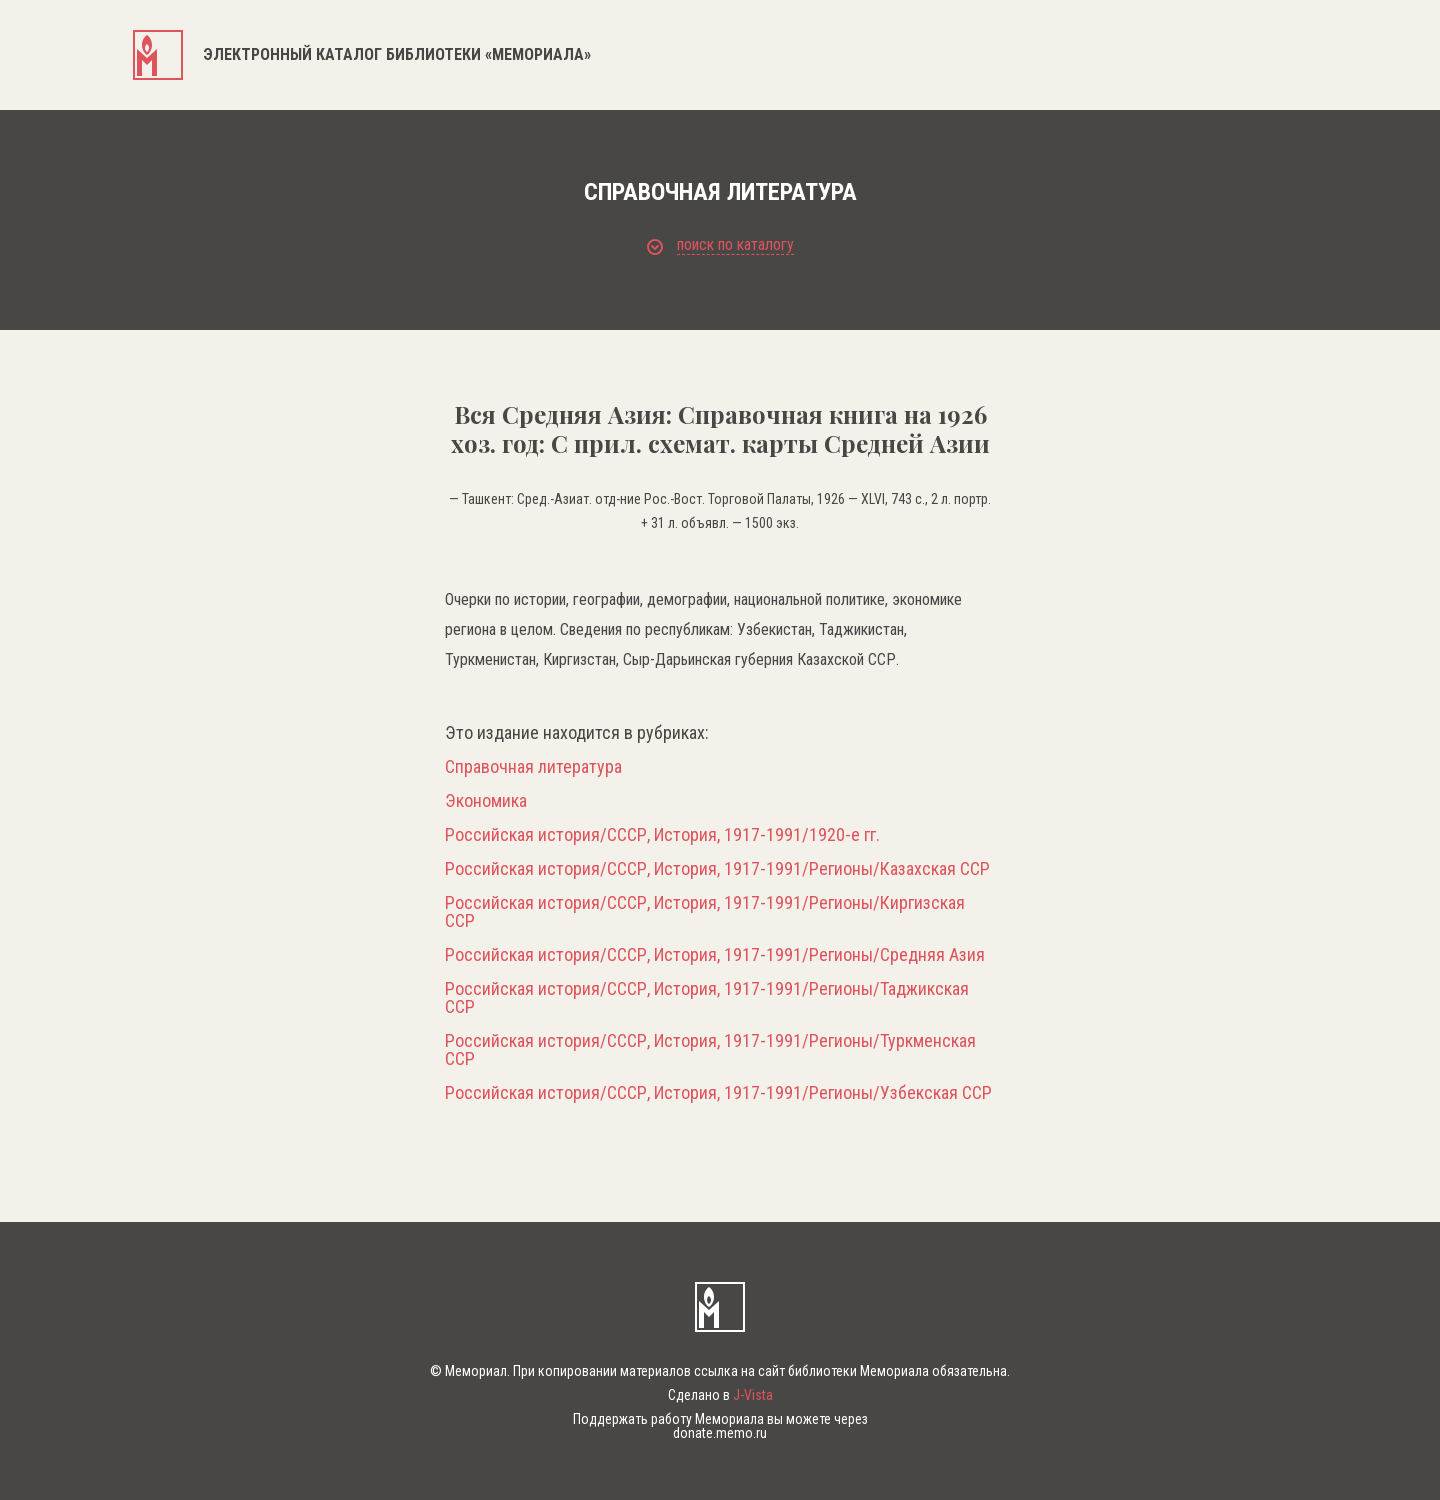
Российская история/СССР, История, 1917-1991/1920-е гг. (662, 835)
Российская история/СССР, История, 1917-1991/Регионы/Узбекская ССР (718, 1093)
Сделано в (720, 1395)
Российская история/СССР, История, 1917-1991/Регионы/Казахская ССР (717, 869)
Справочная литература (533, 767)
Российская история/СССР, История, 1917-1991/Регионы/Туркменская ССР (710, 1050)
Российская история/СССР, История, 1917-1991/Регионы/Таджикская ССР (707, 998)
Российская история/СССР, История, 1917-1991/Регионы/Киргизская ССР (705, 912)
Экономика (486, 801)
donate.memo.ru (720, 1433)
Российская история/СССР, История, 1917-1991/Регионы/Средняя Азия (715, 955)
